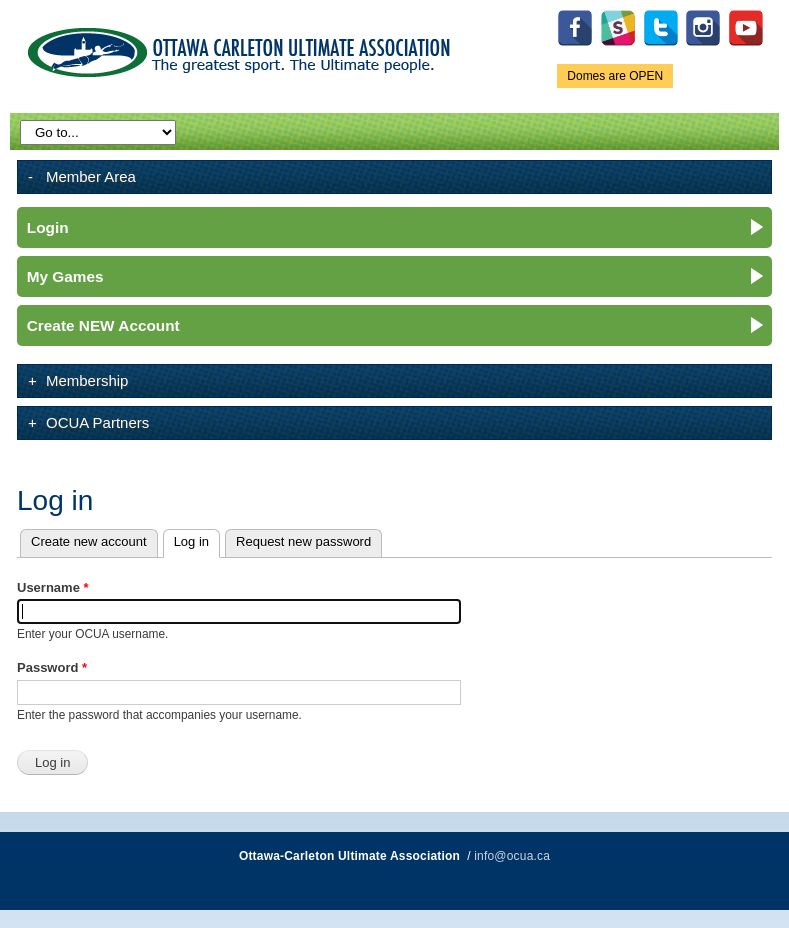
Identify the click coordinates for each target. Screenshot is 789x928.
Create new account (89, 541)
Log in (197, 539)
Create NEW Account (103, 325)
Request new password (303, 541)
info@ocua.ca (512, 856)
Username (53, 587)
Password (52, 667)
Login (48, 227)
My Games (65, 276)
